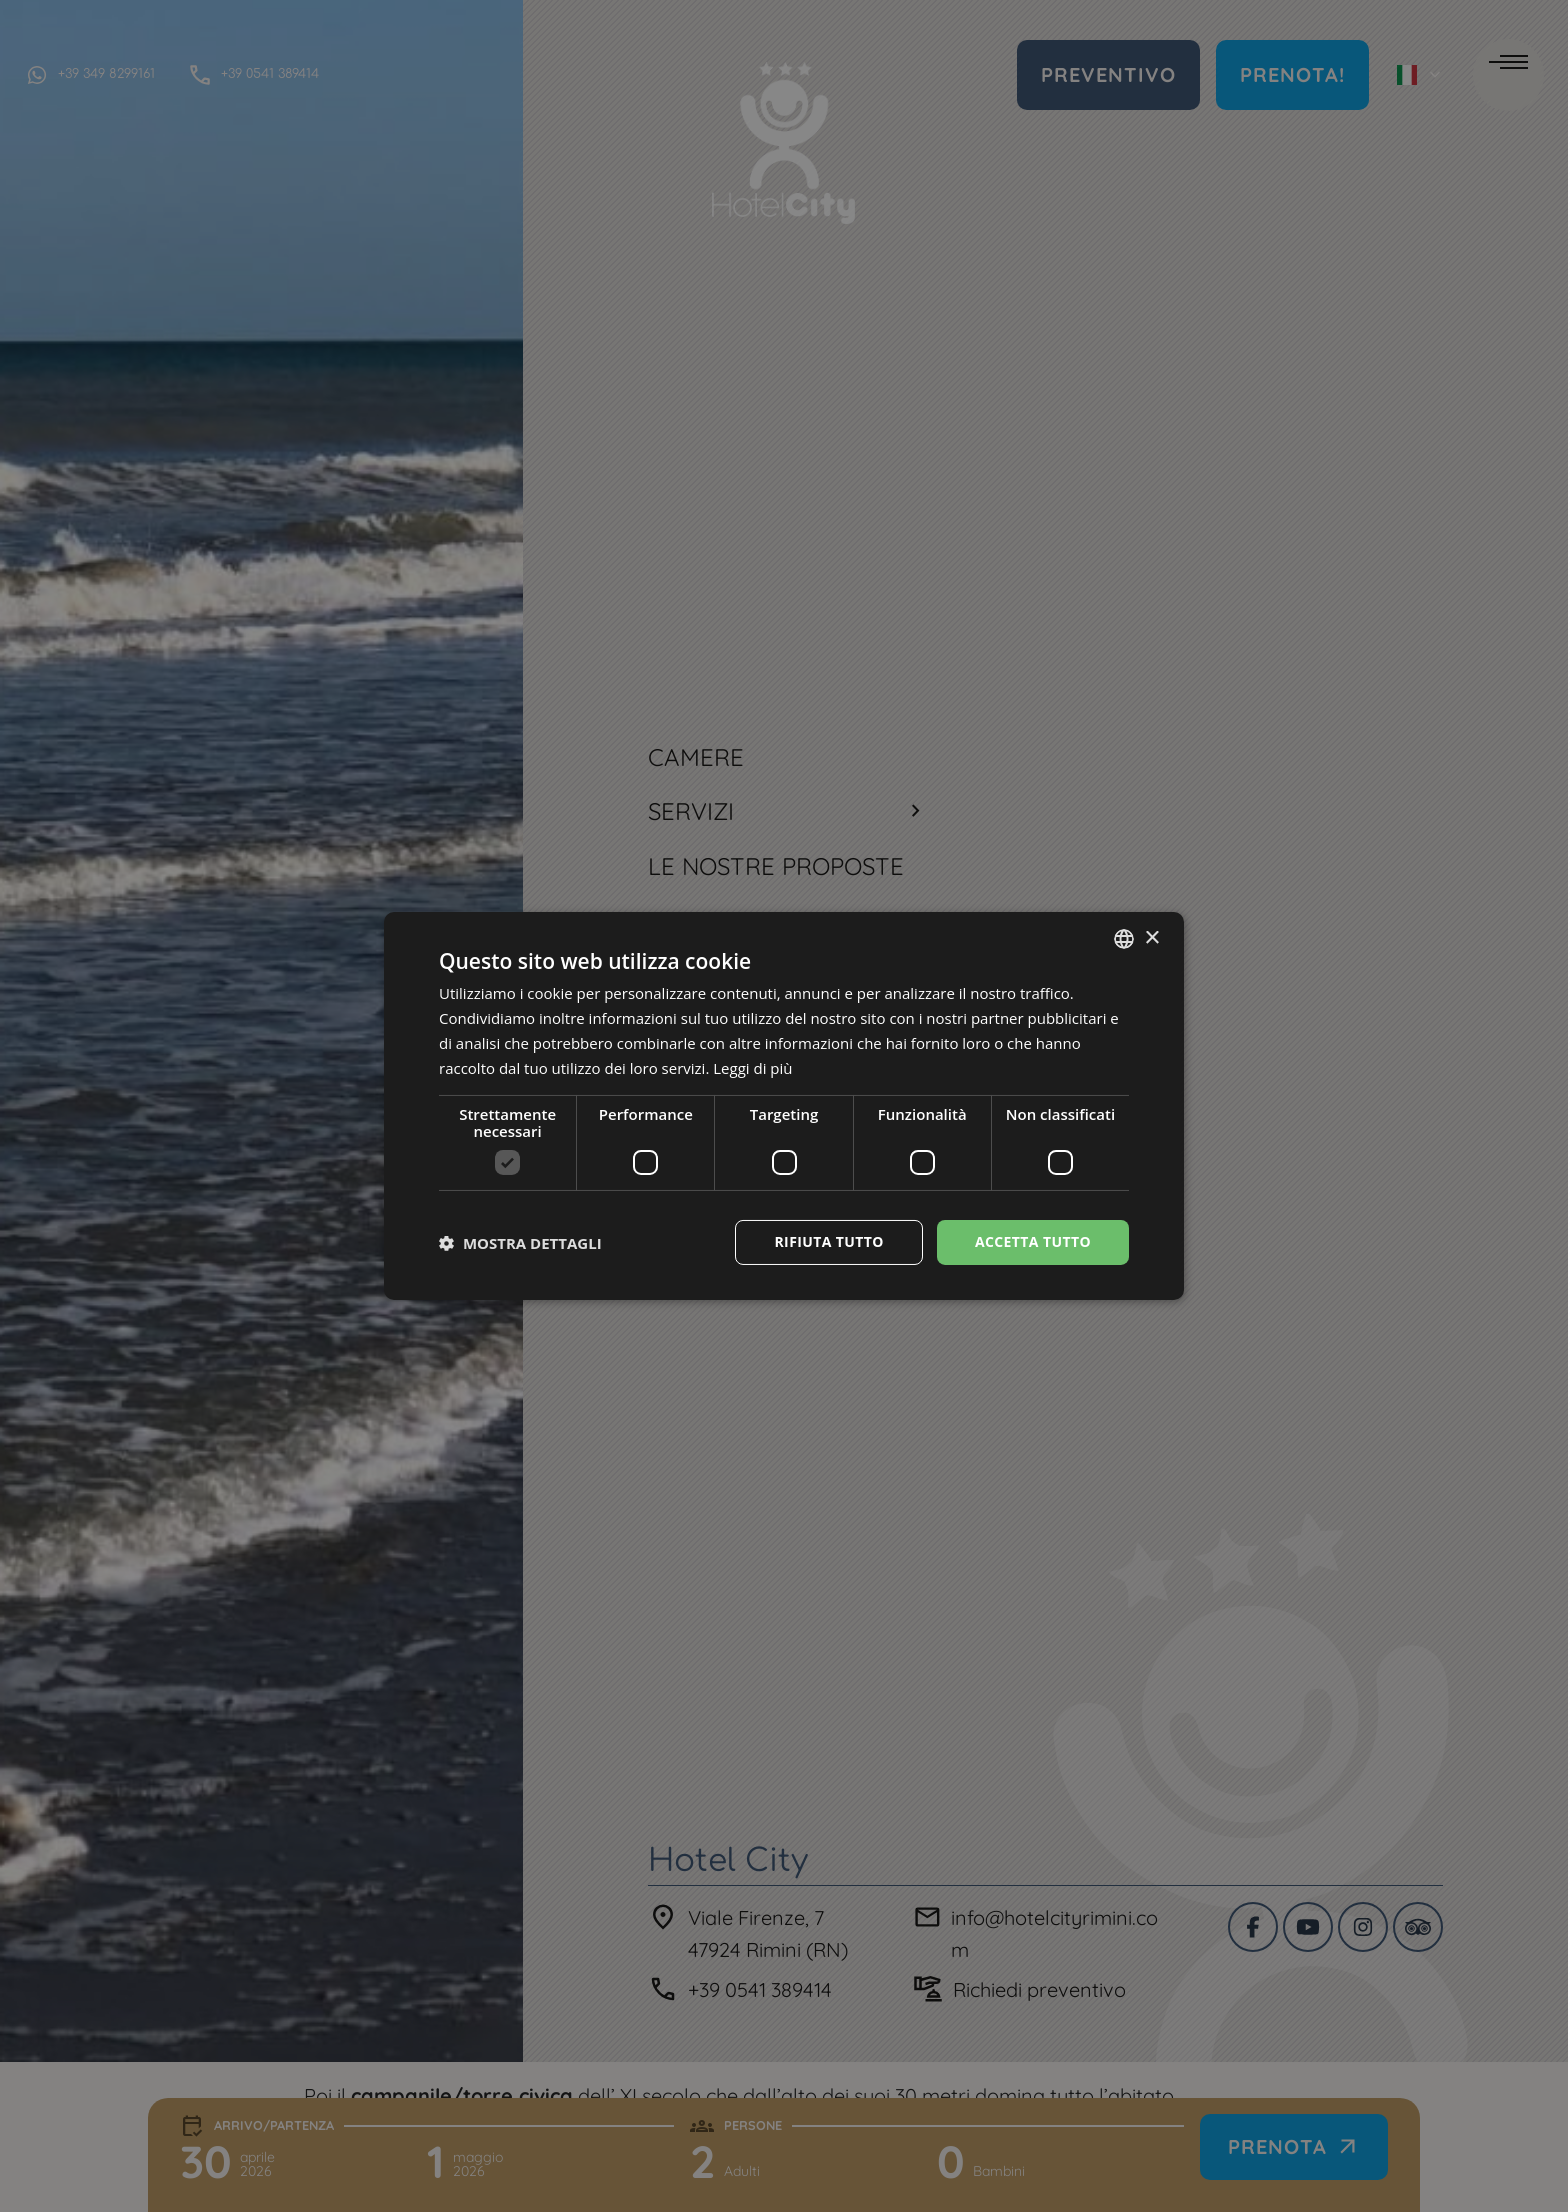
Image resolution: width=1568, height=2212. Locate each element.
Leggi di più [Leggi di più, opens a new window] (752, 1068)
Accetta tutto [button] (1033, 1241)
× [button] (1151, 937)
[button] (520, 1243)
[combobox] (1124, 939)
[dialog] (784, 1106)
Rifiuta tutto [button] (828, 1241)
